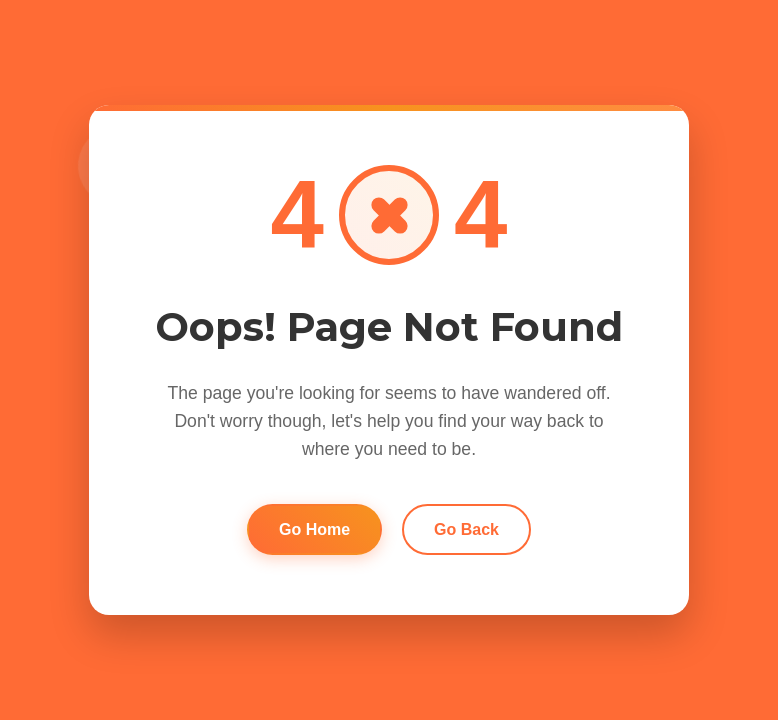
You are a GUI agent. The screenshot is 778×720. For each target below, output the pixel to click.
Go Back (466, 529)
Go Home (314, 529)
